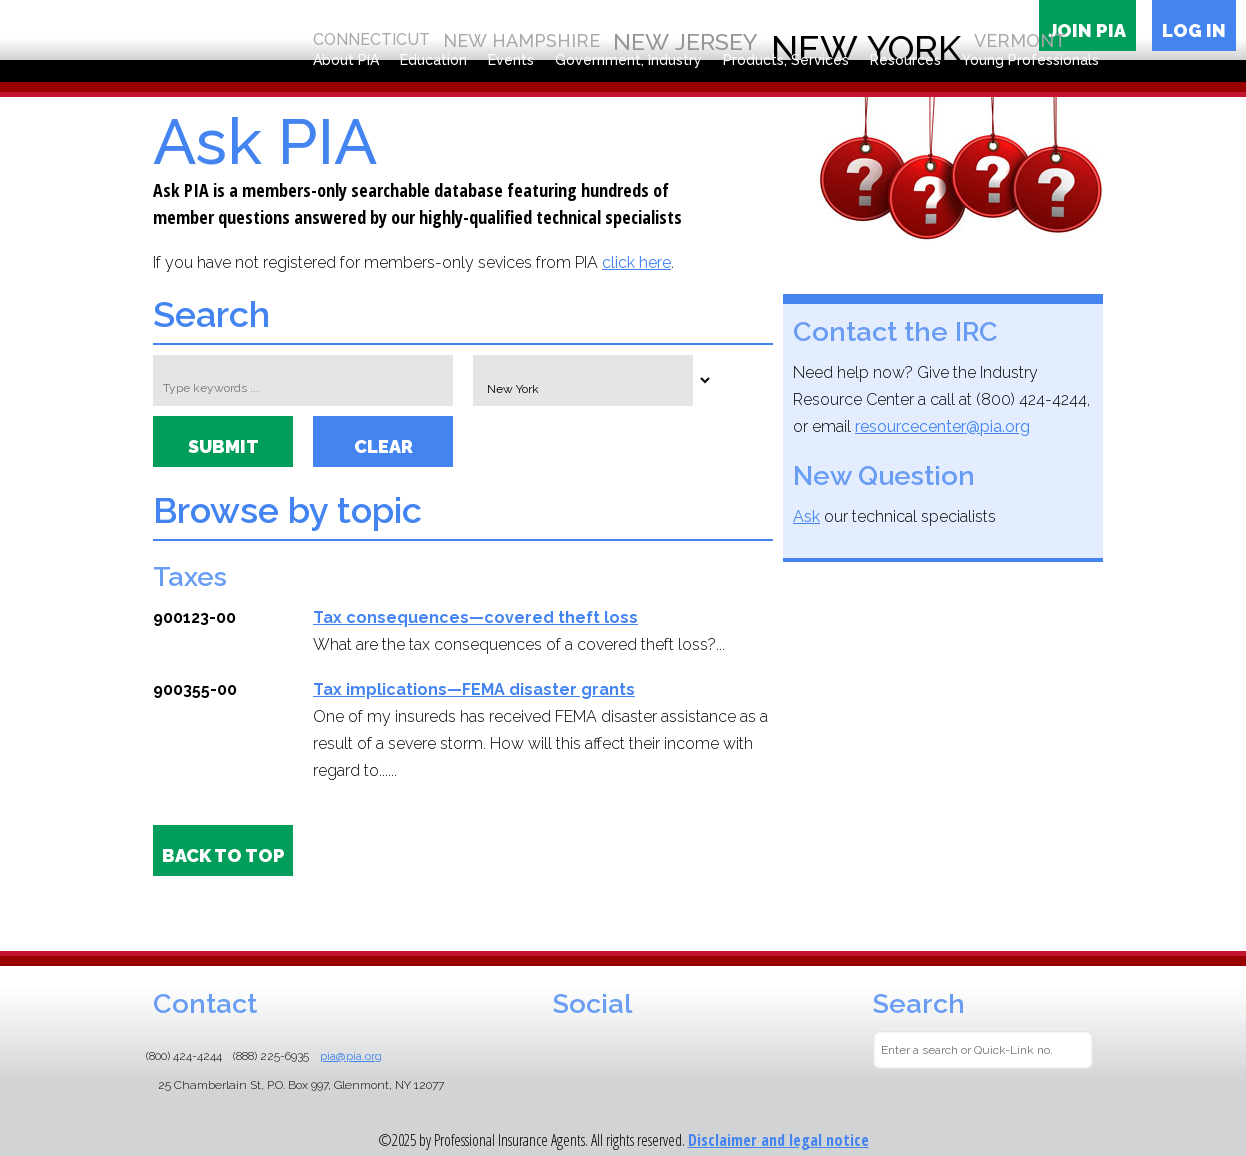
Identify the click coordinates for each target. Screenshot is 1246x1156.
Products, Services (786, 60)
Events (511, 60)
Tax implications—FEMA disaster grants (474, 689)
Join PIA (1087, 30)
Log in (1194, 30)
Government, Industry (628, 60)
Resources (905, 60)
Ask (806, 516)
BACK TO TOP (223, 855)
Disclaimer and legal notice (778, 1140)
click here (636, 262)
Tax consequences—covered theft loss (475, 617)
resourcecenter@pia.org (942, 426)
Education (433, 60)
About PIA (346, 60)
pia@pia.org (351, 1056)
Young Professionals (1030, 60)
